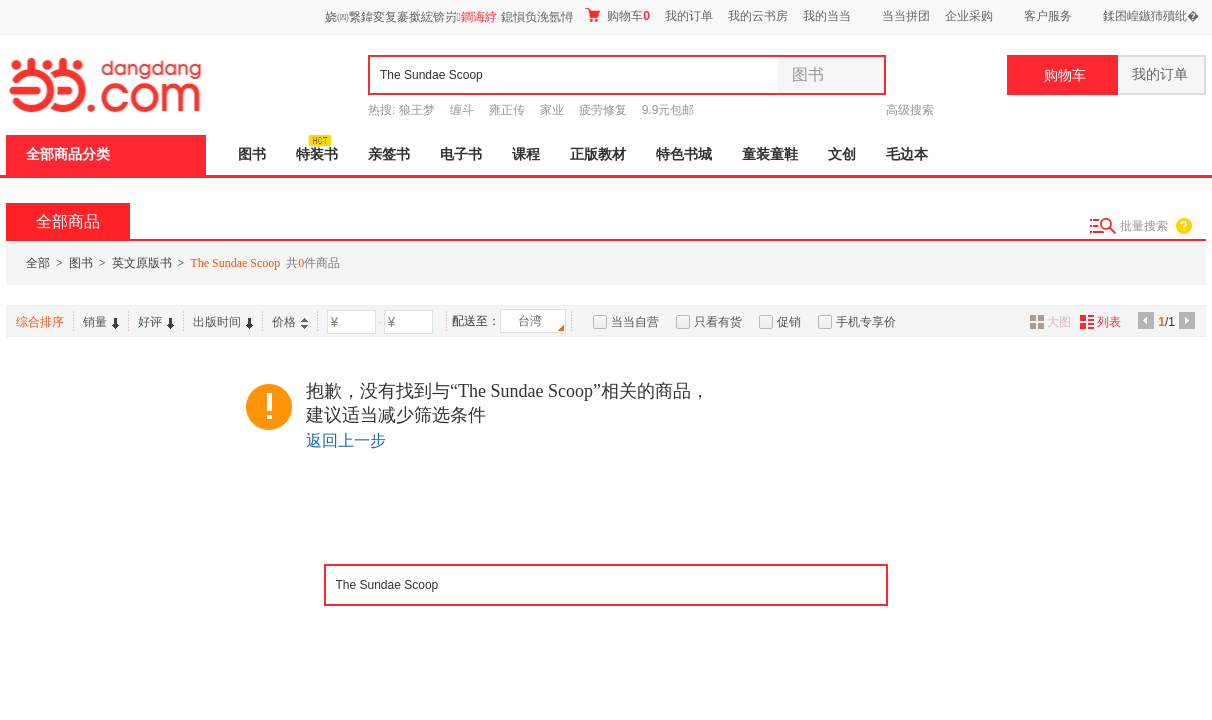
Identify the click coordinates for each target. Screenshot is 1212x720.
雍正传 (507, 110)
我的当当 (827, 16)
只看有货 (718, 322)
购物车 (617, 15)
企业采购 (969, 16)
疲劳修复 (603, 110)
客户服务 (1048, 16)
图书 (252, 154)
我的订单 (689, 16)
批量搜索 (1144, 226)
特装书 (317, 154)
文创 (842, 154)
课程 (526, 154)
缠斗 (462, 110)
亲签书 (389, 154)
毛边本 (907, 154)
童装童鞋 (770, 154)
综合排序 (40, 322)
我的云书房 (758, 16)
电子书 (461, 154)
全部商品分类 (68, 154)
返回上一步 (346, 440)
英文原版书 (142, 263)
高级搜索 (910, 110)
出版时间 (223, 322)
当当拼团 (906, 16)
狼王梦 (417, 110)
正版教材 (598, 154)
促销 (789, 322)
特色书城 (684, 154)
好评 (156, 322)
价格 (290, 322)
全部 (38, 263)
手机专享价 (866, 322)
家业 (552, 110)
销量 (101, 322)
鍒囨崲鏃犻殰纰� (1151, 16)
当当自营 (635, 322)
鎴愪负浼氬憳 (537, 17)
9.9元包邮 (668, 110)
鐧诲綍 (479, 17)
